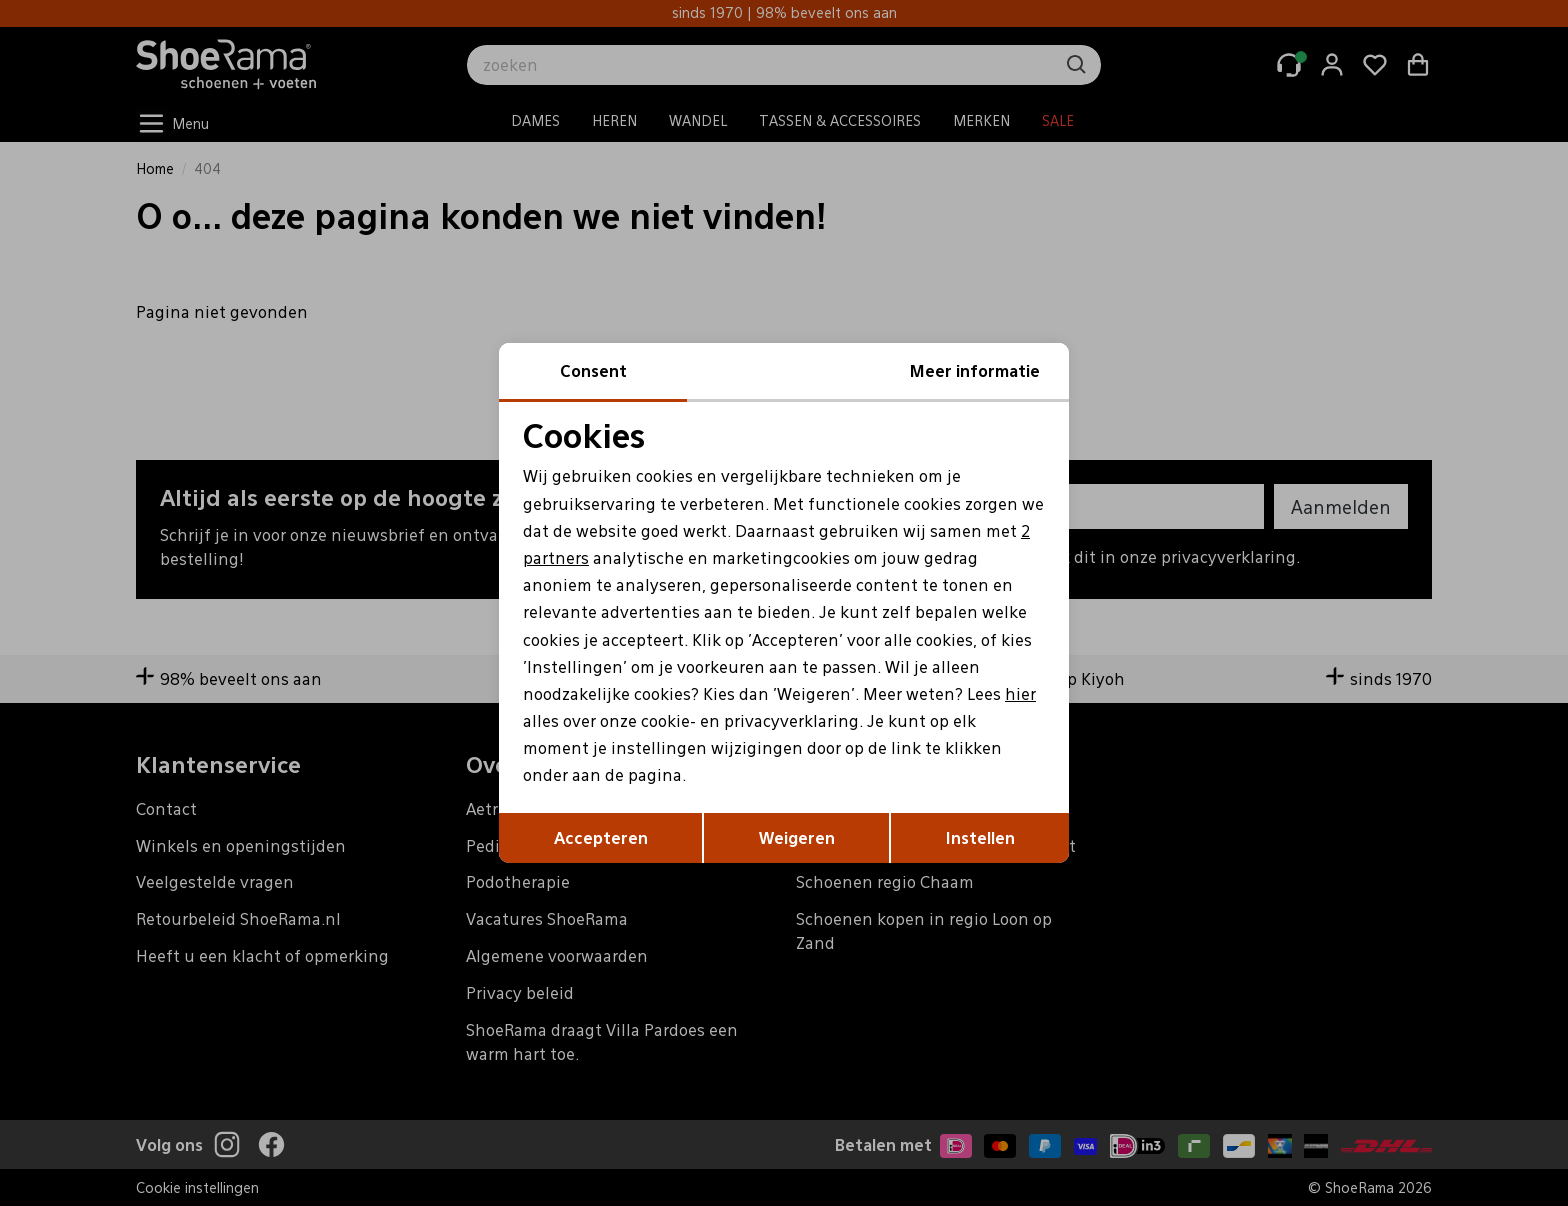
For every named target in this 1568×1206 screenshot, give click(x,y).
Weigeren (797, 837)
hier (1020, 693)
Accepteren (601, 837)
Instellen (980, 837)
